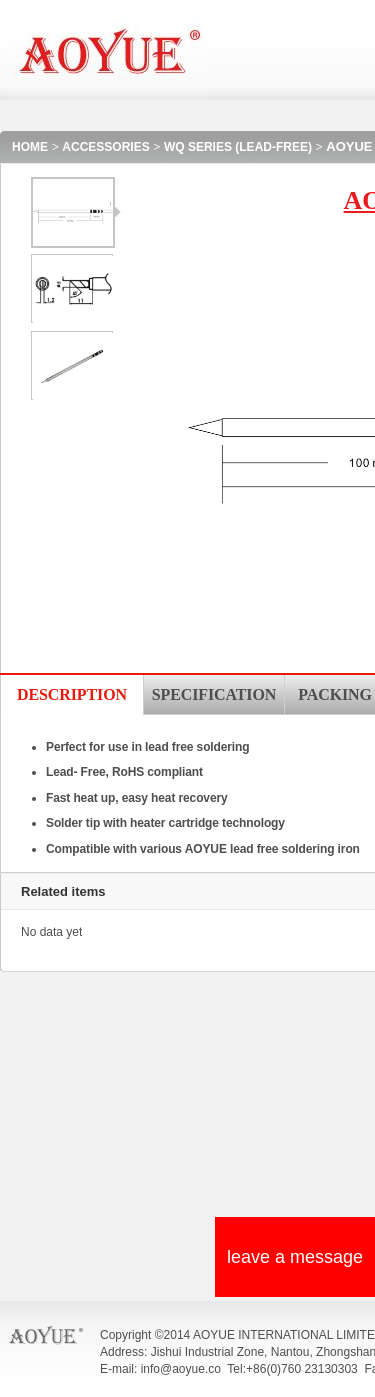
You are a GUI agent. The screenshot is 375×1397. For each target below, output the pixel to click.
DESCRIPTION (72, 694)
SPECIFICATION (214, 694)
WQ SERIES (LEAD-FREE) (238, 147)
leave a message (295, 1257)
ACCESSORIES (105, 147)
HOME (30, 147)
